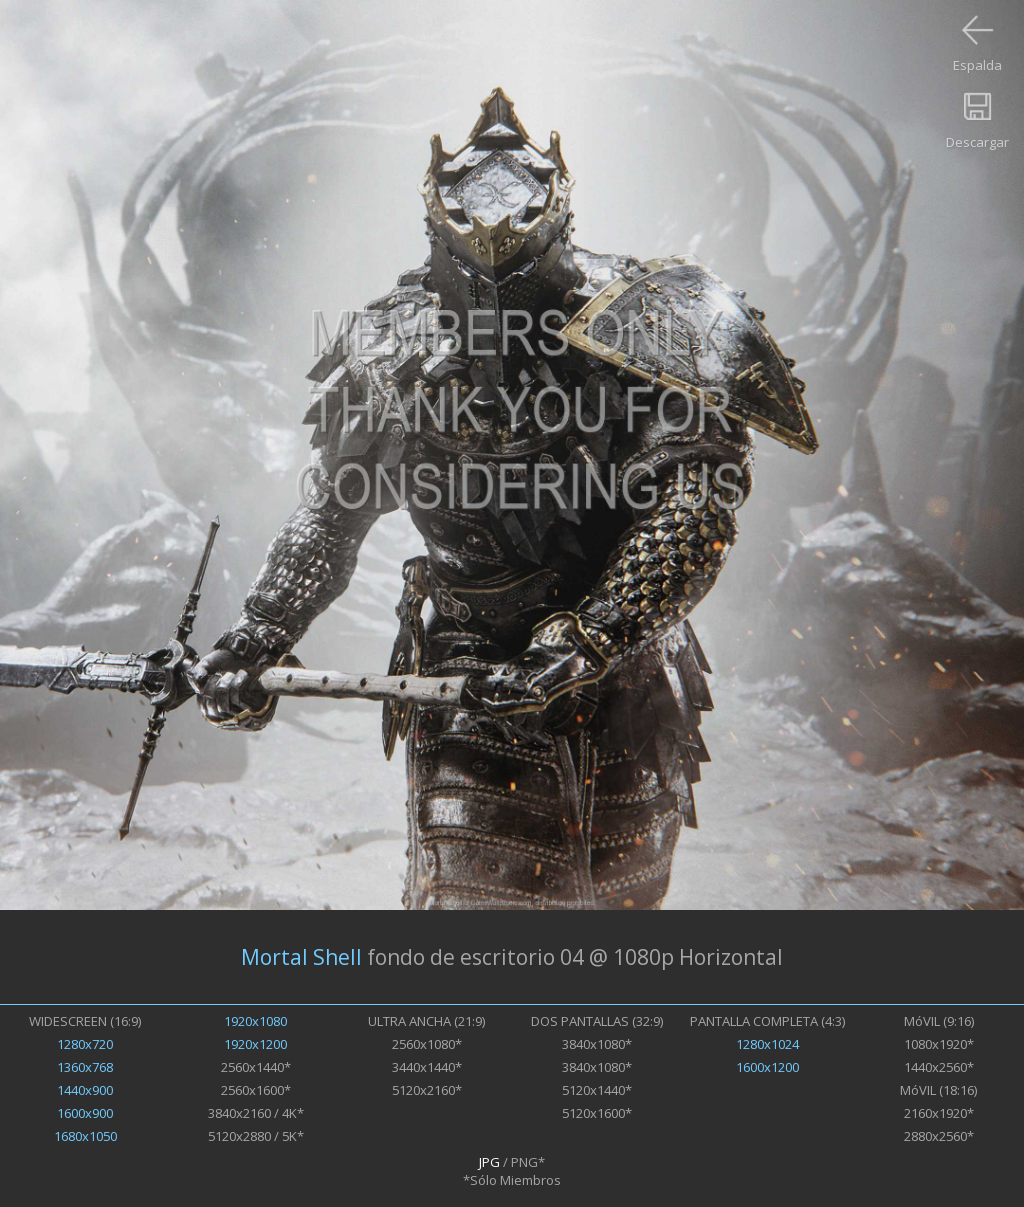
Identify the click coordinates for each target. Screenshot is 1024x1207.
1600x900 (85, 1113)
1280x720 (85, 1044)
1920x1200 (255, 1044)
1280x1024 (767, 1044)
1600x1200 (767, 1067)
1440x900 (85, 1090)
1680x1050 (85, 1136)
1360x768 (85, 1067)
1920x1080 (255, 1021)
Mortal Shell (301, 957)
